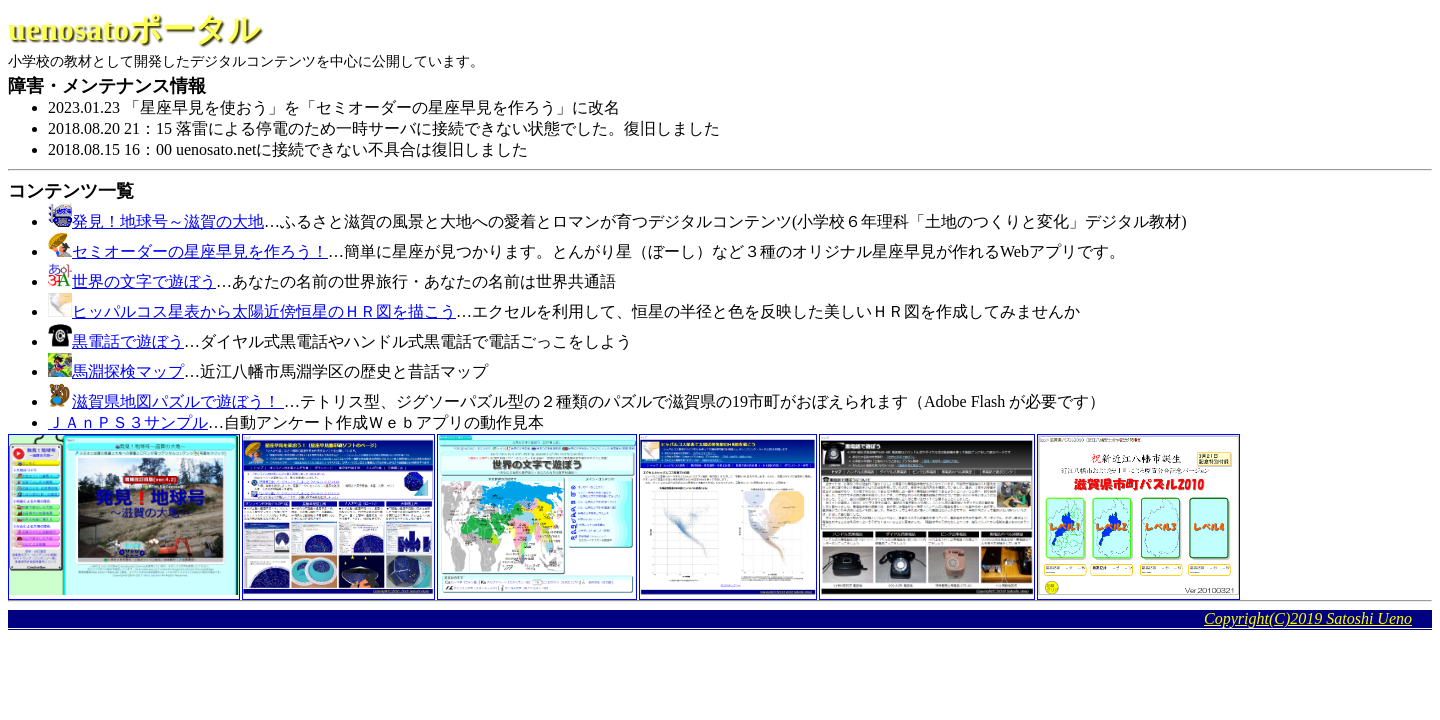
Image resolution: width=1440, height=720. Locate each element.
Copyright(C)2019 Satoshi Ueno (1308, 618)
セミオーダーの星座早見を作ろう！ (200, 251)
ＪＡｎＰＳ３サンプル (128, 422)
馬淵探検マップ (128, 371)
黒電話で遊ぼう (128, 341)
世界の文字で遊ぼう (144, 281)
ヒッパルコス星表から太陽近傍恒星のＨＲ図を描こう (264, 311)
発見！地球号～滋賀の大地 (168, 221)
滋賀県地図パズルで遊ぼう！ (178, 401)
